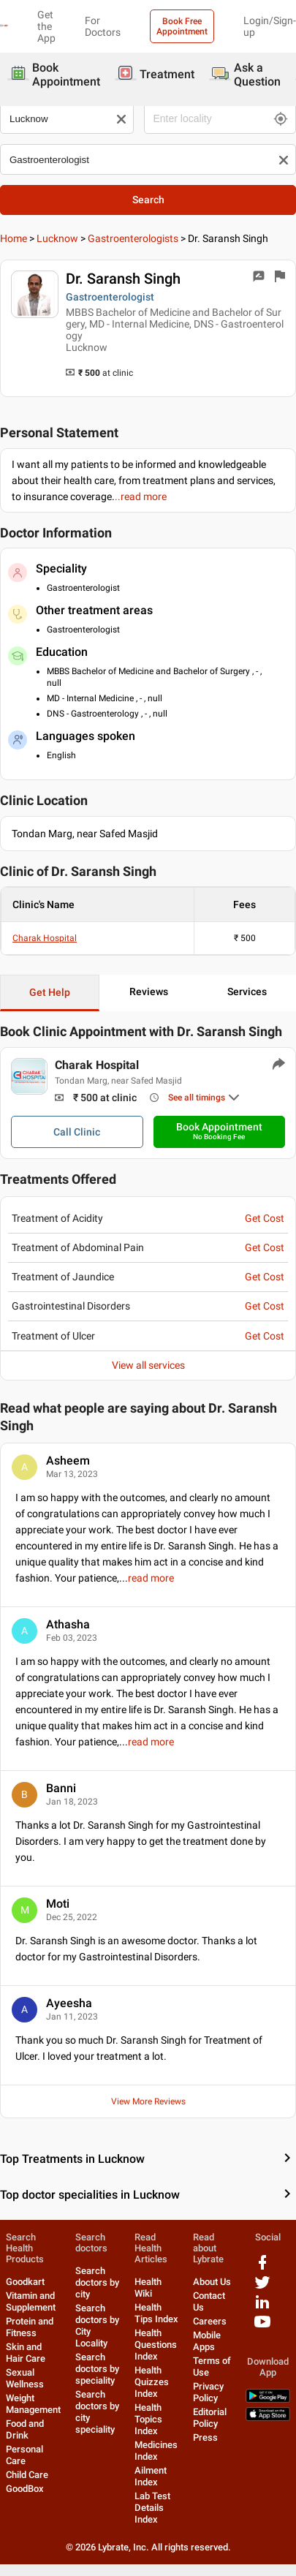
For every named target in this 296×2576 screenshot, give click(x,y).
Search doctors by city (97, 2282)
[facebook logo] (262, 2267)
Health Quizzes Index (151, 2382)
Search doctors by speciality (97, 2369)
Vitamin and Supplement (31, 2301)
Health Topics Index (148, 2419)
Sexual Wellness (25, 2378)
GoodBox (25, 2488)
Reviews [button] (148, 991)
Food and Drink (25, 2429)
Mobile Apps (207, 2341)
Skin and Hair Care (25, 2352)
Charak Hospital (44, 938)
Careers (210, 2321)
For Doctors (103, 26)
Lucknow (57, 238)
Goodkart (25, 2281)
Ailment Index (150, 2476)
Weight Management (33, 2403)
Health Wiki (148, 2287)
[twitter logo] (262, 2287)
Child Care (27, 2474)
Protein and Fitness (29, 2327)
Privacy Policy (208, 2392)
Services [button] (247, 991)
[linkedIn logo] (262, 2307)
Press (205, 2437)
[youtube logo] (262, 2327)
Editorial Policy (210, 2417)
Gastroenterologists (133, 238)
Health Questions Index (155, 2344)
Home (13, 238)
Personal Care (24, 2455)
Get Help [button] (49, 992)
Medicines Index (156, 2450)
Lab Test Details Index (152, 2507)
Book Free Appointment (182, 26)
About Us (212, 2281)
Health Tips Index (156, 2313)
